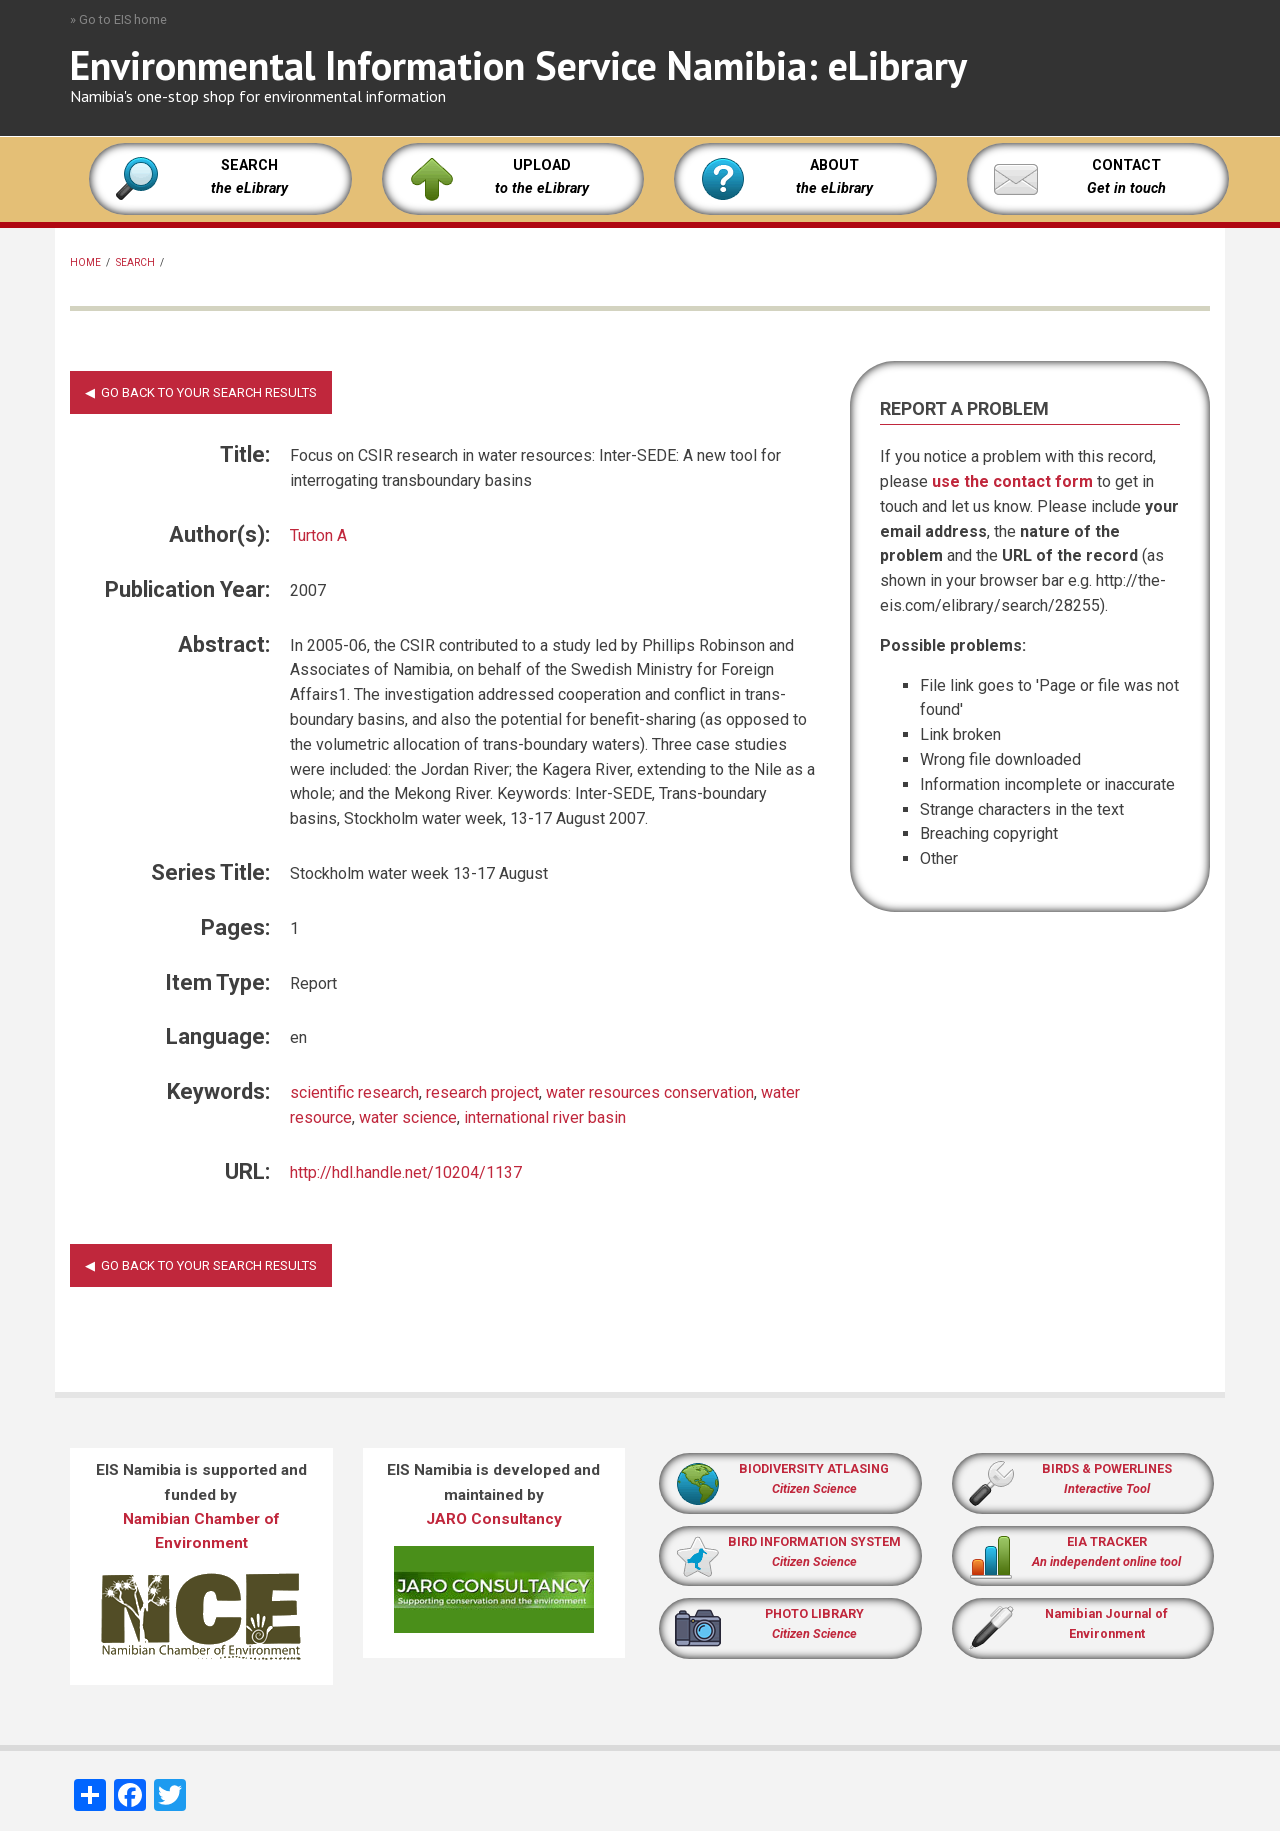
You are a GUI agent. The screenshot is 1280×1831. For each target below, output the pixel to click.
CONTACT (1126, 165)
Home (85, 262)
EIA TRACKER (1107, 1541)
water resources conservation (650, 1092)
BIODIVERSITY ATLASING (814, 1468)
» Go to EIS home (118, 19)
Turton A (318, 535)
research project (482, 1092)
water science (408, 1117)
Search (135, 262)
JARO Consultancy (494, 1519)
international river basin (545, 1117)
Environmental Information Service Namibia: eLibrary (518, 65)
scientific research (354, 1092)
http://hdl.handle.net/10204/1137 (406, 1172)
